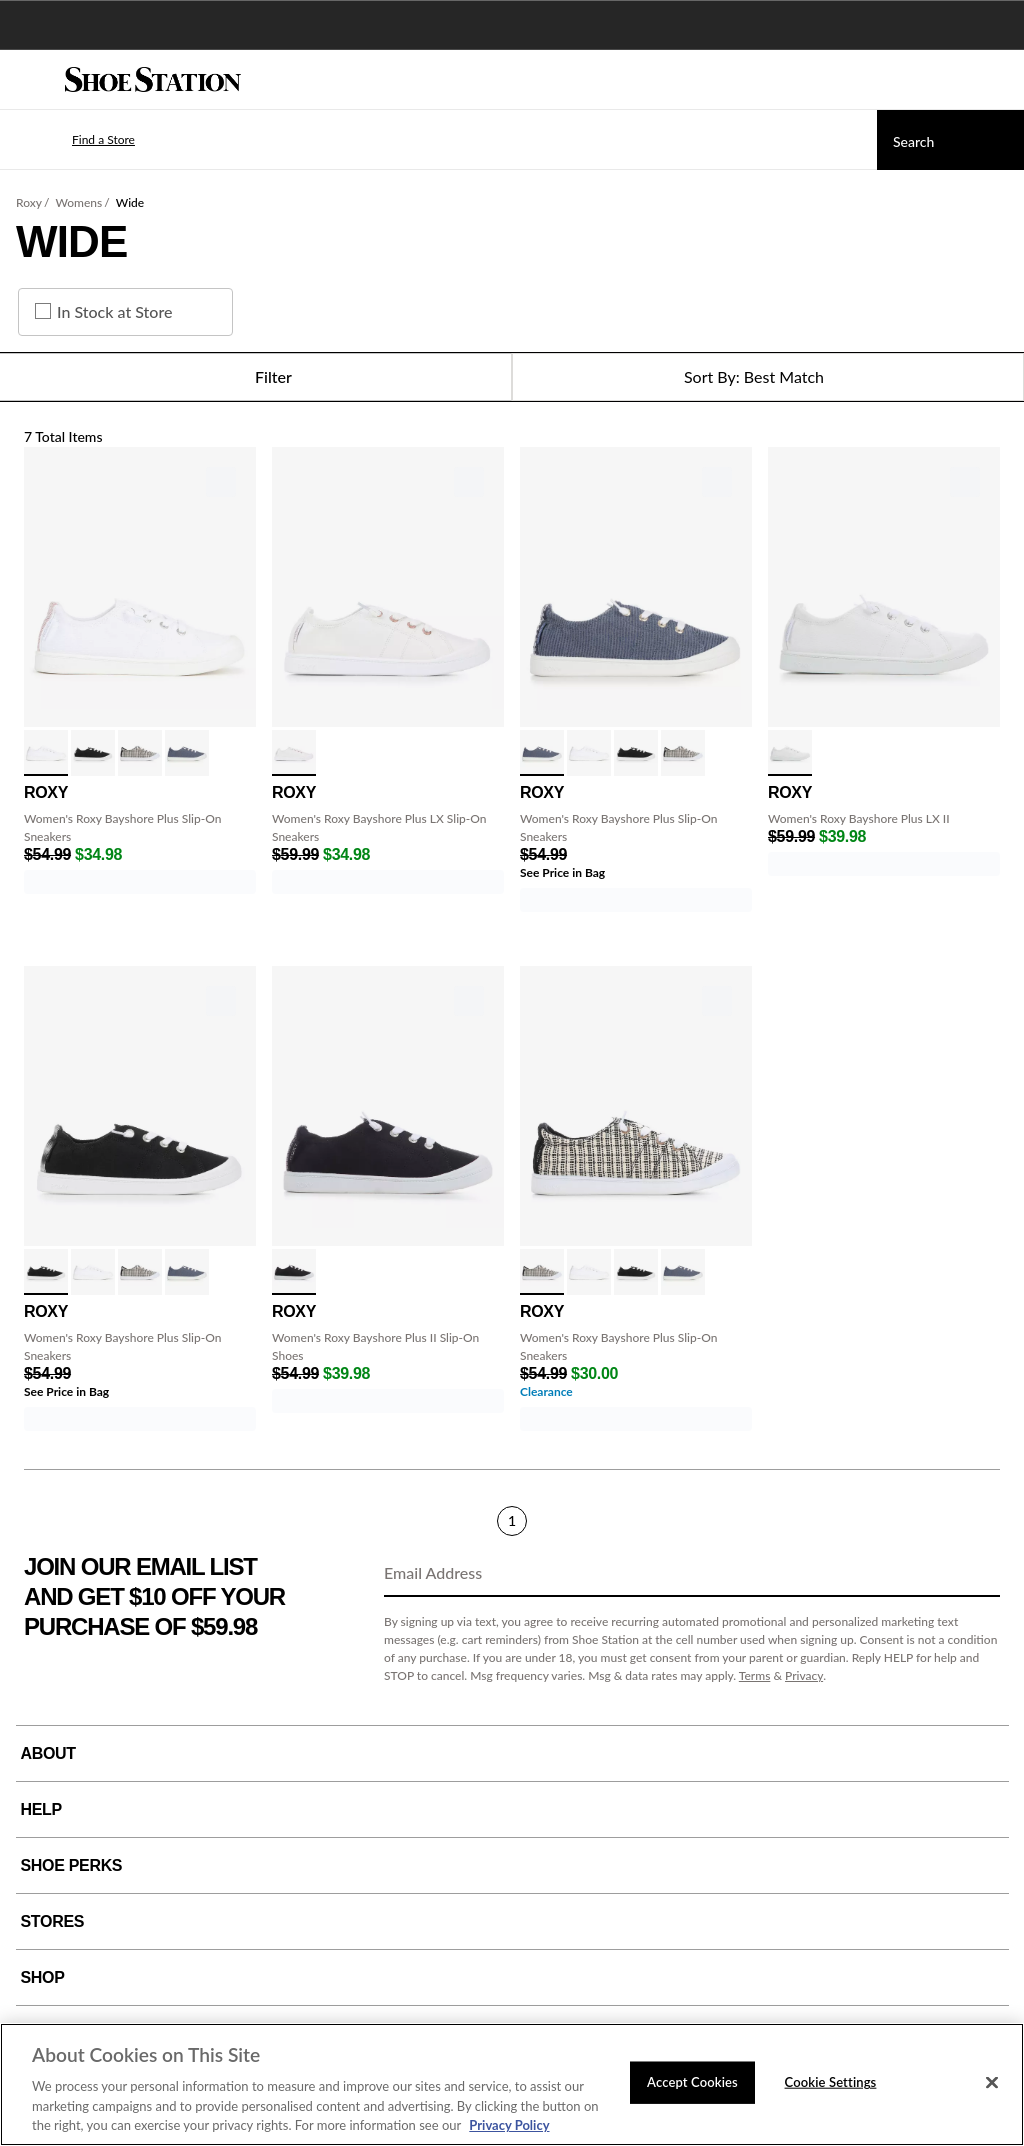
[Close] (992, 2083)
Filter (255, 377)
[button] (74, 140)
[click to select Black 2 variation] (93, 753)
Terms (755, 1675)
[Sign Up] (978, 1574)
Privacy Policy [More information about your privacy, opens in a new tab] (509, 2125)
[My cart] (998, 80)
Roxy (29, 202)
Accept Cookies (692, 2082)
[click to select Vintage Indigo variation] (187, 753)
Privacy (804, 1675)
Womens (78, 202)
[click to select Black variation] (294, 1272)
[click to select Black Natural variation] (140, 753)
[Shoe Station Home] (153, 80)
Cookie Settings (831, 2082)
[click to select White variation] (294, 753)
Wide (130, 202)
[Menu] (30, 80)
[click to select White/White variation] (46, 753)
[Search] (950, 140)
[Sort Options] (768, 377)
